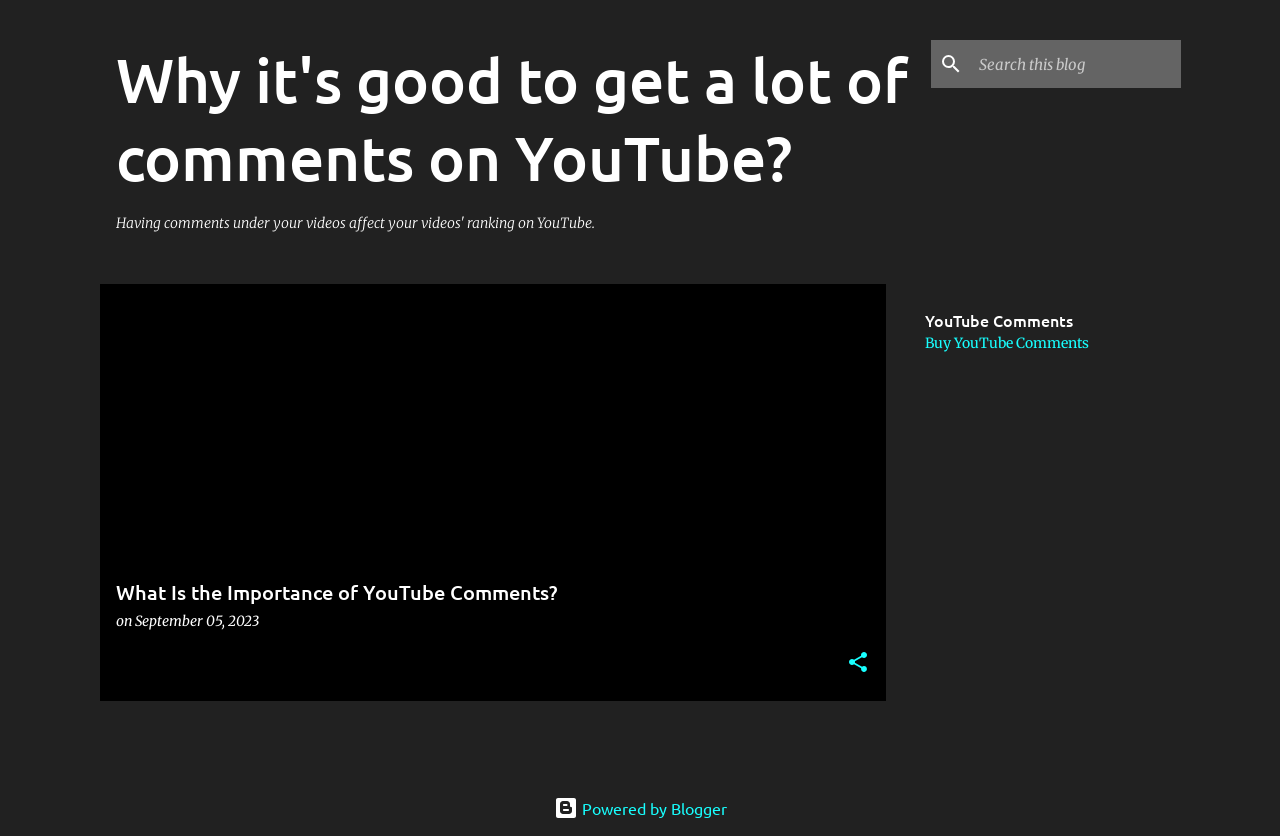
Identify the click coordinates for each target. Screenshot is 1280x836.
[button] (858, 663)
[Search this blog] (1076, 64)
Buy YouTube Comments (1007, 343)
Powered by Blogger (640, 808)
